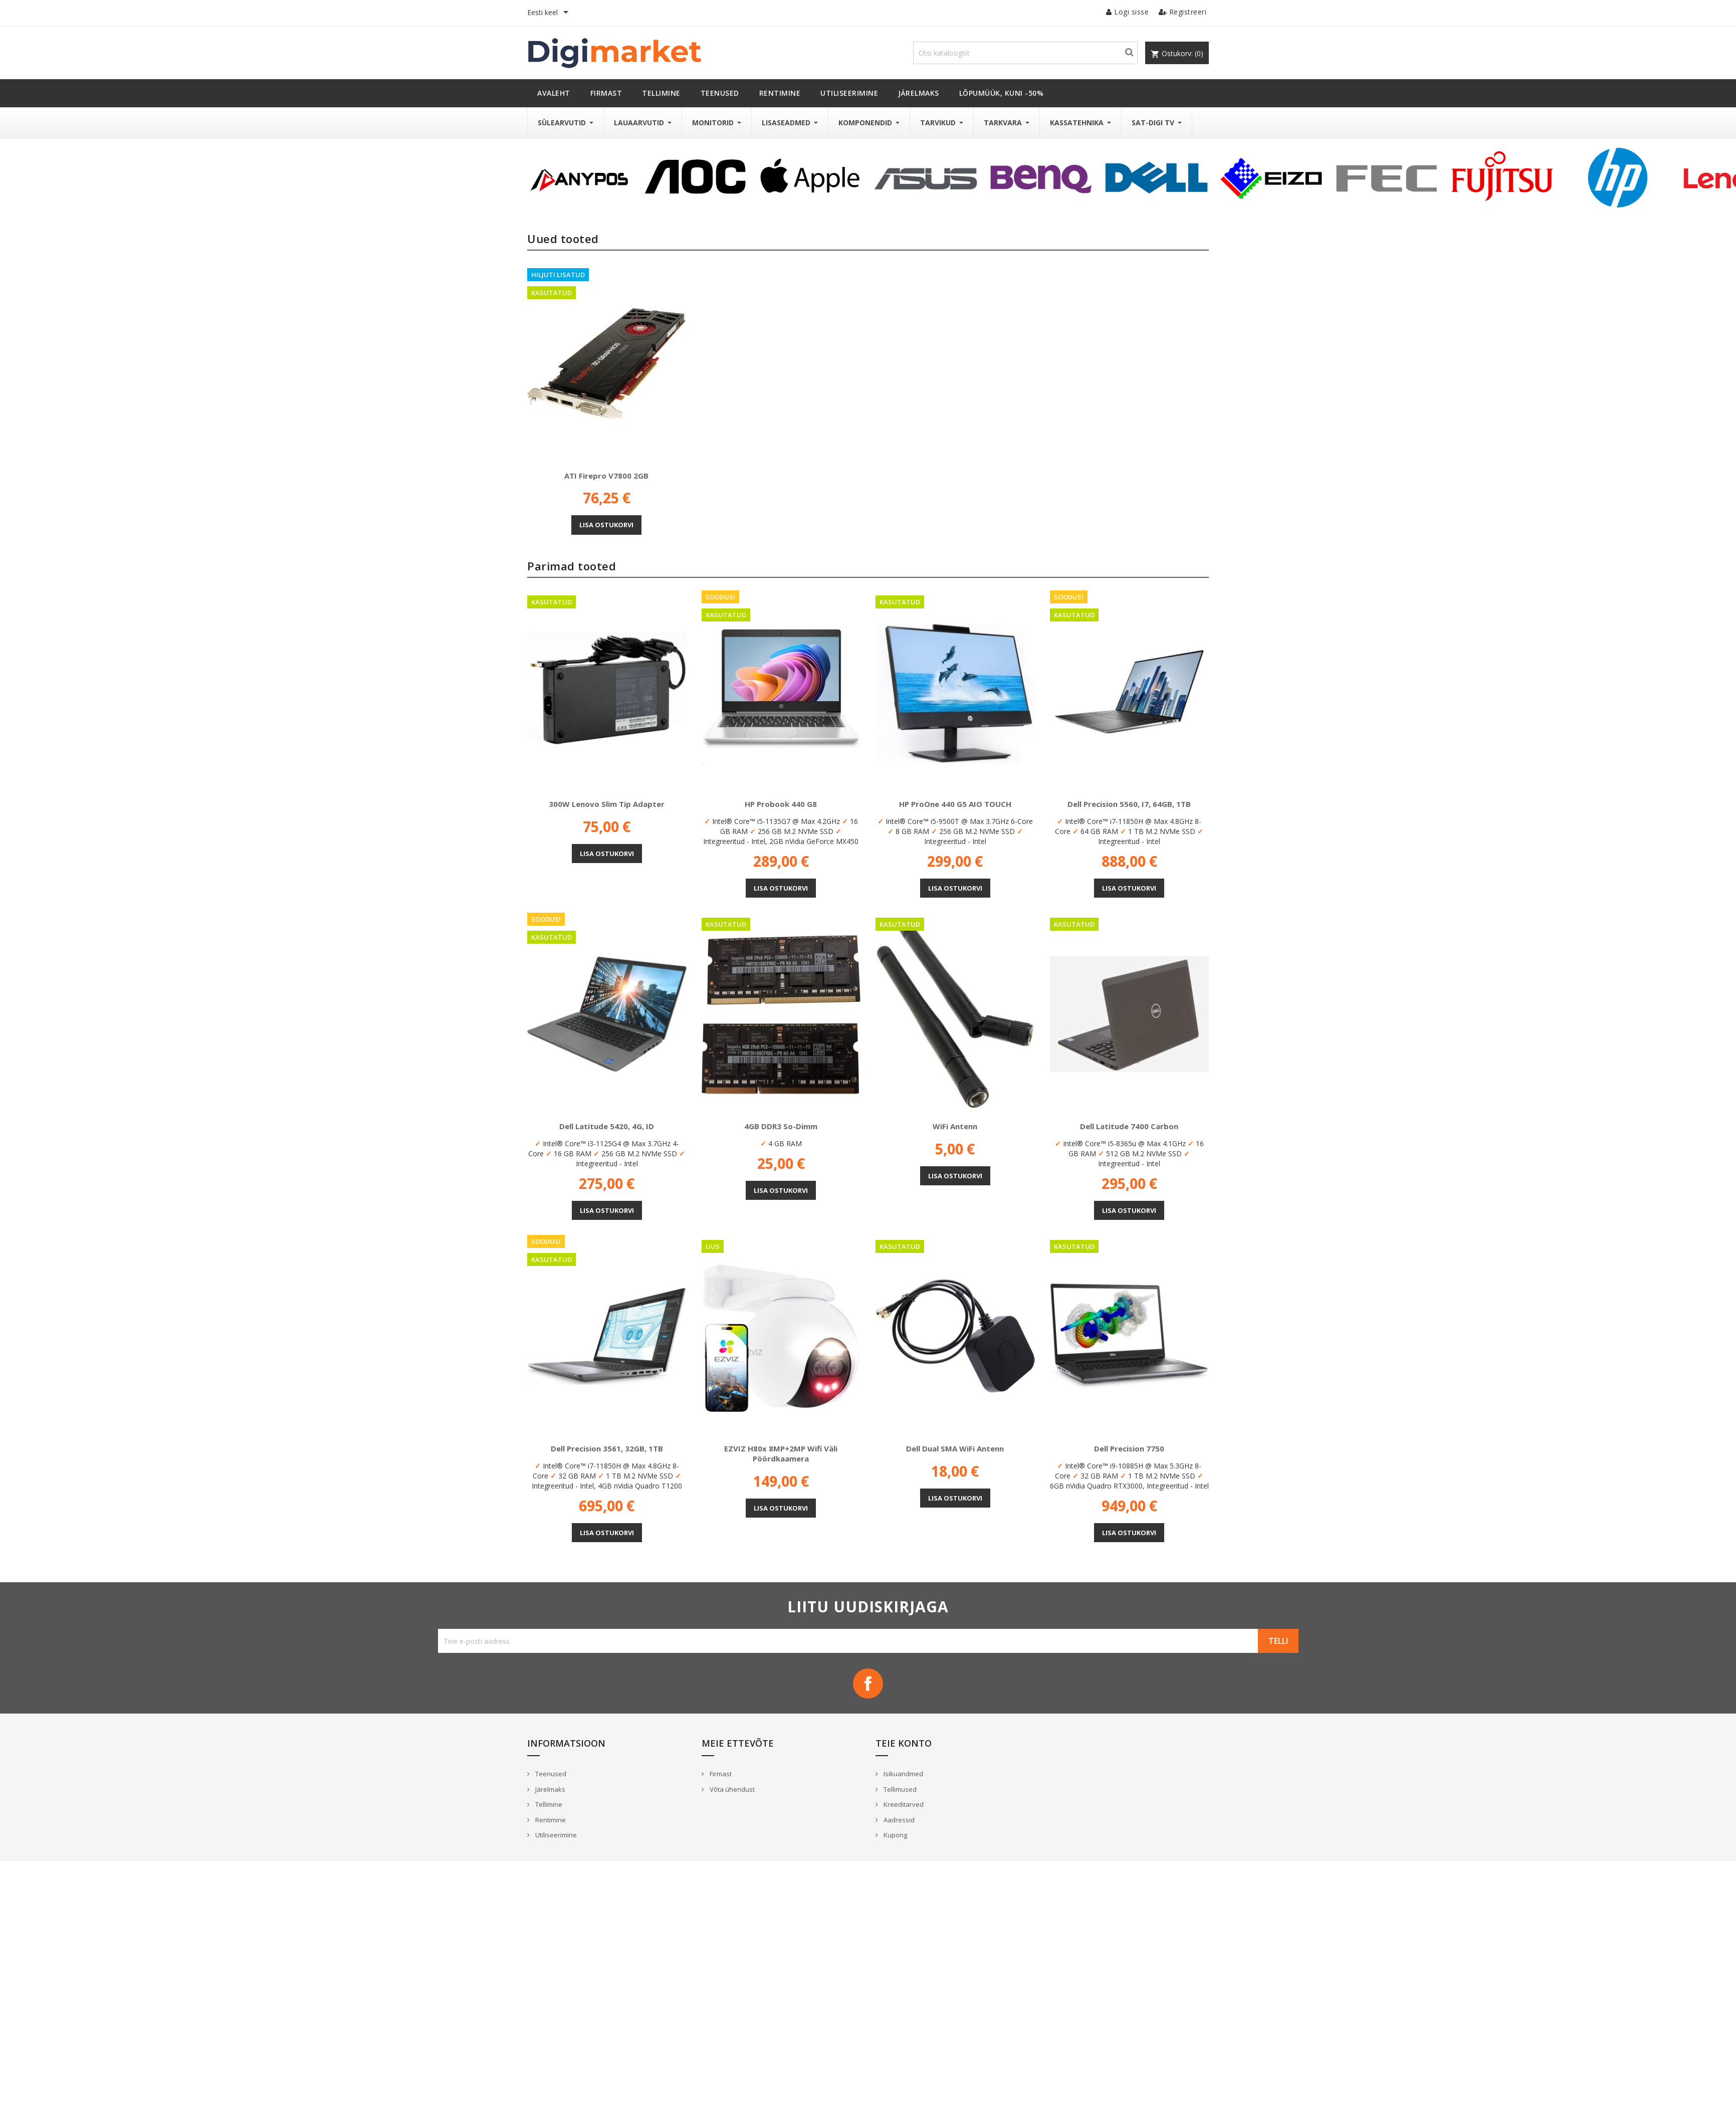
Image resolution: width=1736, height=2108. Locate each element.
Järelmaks (549, 1789)
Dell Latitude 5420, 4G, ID (606, 1126)
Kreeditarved (903, 1804)
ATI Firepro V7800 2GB (606, 476)
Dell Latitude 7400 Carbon (1129, 1126)
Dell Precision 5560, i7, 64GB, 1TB (1129, 804)
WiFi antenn (955, 1126)
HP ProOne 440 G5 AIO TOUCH (955, 804)
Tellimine (548, 1804)
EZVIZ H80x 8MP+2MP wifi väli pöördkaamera (780, 1453)
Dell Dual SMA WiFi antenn (955, 1448)
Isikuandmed (902, 1773)
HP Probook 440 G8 (781, 804)
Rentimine (550, 1819)
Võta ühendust (731, 1789)
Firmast (720, 1773)
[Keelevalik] (549, 13)
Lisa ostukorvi (606, 524)
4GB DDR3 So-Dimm (780, 1126)
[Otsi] (1025, 53)
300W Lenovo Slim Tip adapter (607, 804)
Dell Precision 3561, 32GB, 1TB (607, 1448)
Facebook (868, 1683)
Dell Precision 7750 (1129, 1448)
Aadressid (898, 1819)
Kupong (894, 1834)
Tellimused (899, 1789)
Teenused (550, 1773)
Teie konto (904, 1743)
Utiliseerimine (555, 1834)
